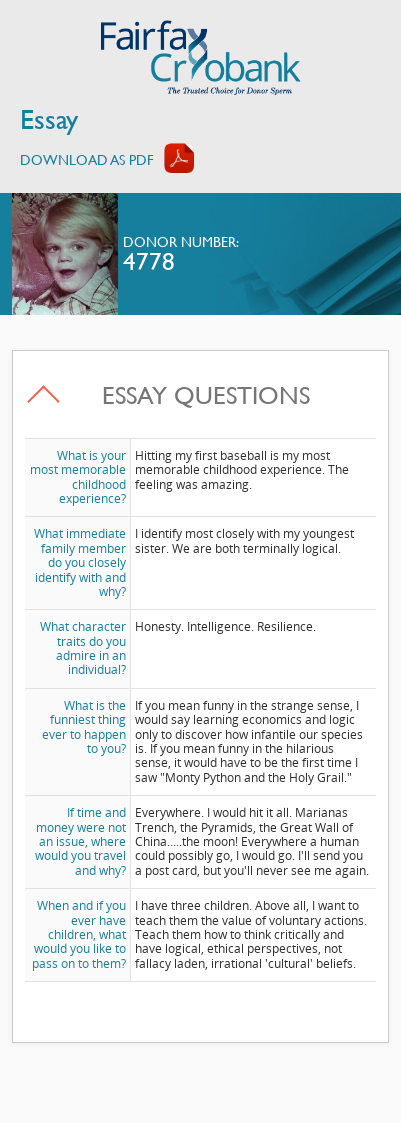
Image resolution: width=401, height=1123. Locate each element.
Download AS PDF (87, 159)
